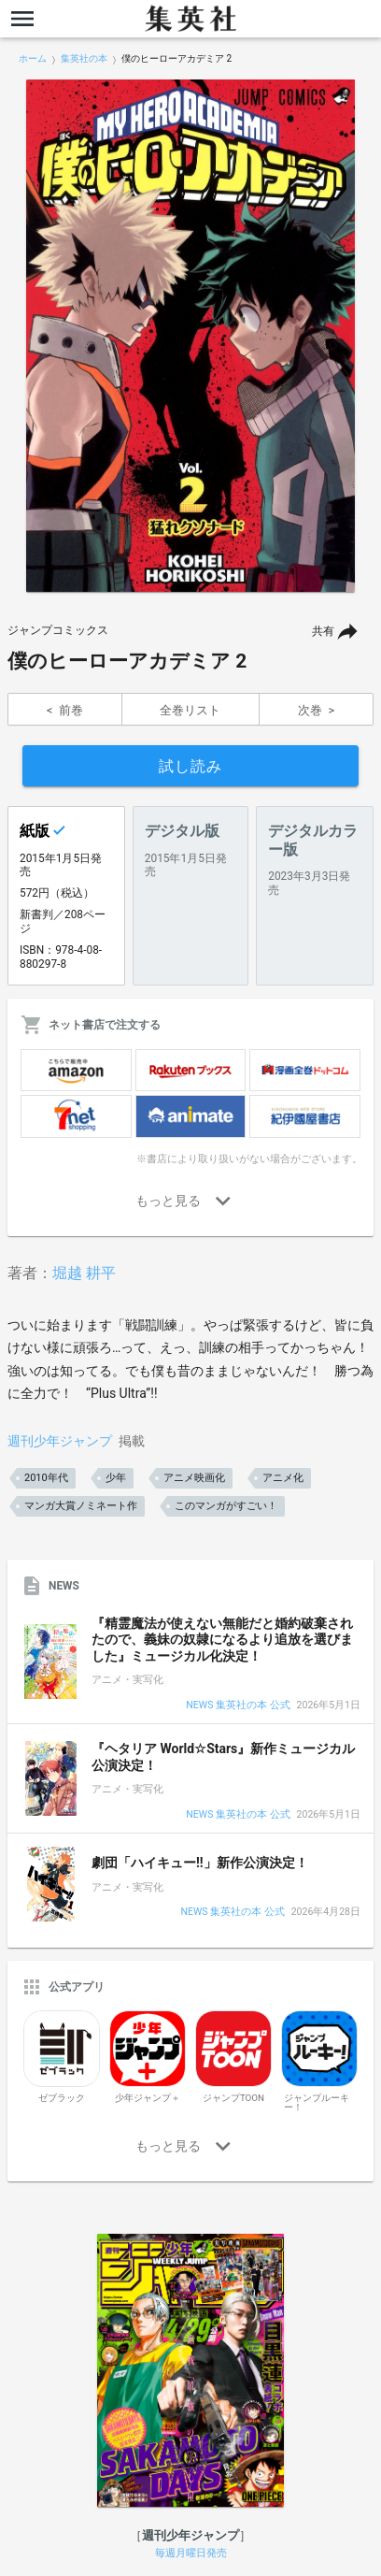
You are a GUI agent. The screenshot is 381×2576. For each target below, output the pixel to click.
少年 (116, 1478)
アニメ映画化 (194, 1478)
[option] (190, 335)
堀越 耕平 (84, 1273)
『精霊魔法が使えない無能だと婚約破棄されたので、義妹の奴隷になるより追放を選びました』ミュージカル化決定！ (222, 1639)
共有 (323, 631)
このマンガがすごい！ (226, 1506)
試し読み (190, 766)
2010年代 (46, 1478)
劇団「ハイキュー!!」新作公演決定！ (200, 1862)
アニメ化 (282, 1478)
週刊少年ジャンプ (59, 1440)
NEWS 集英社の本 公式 (237, 1706)
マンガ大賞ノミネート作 (80, 1506)
